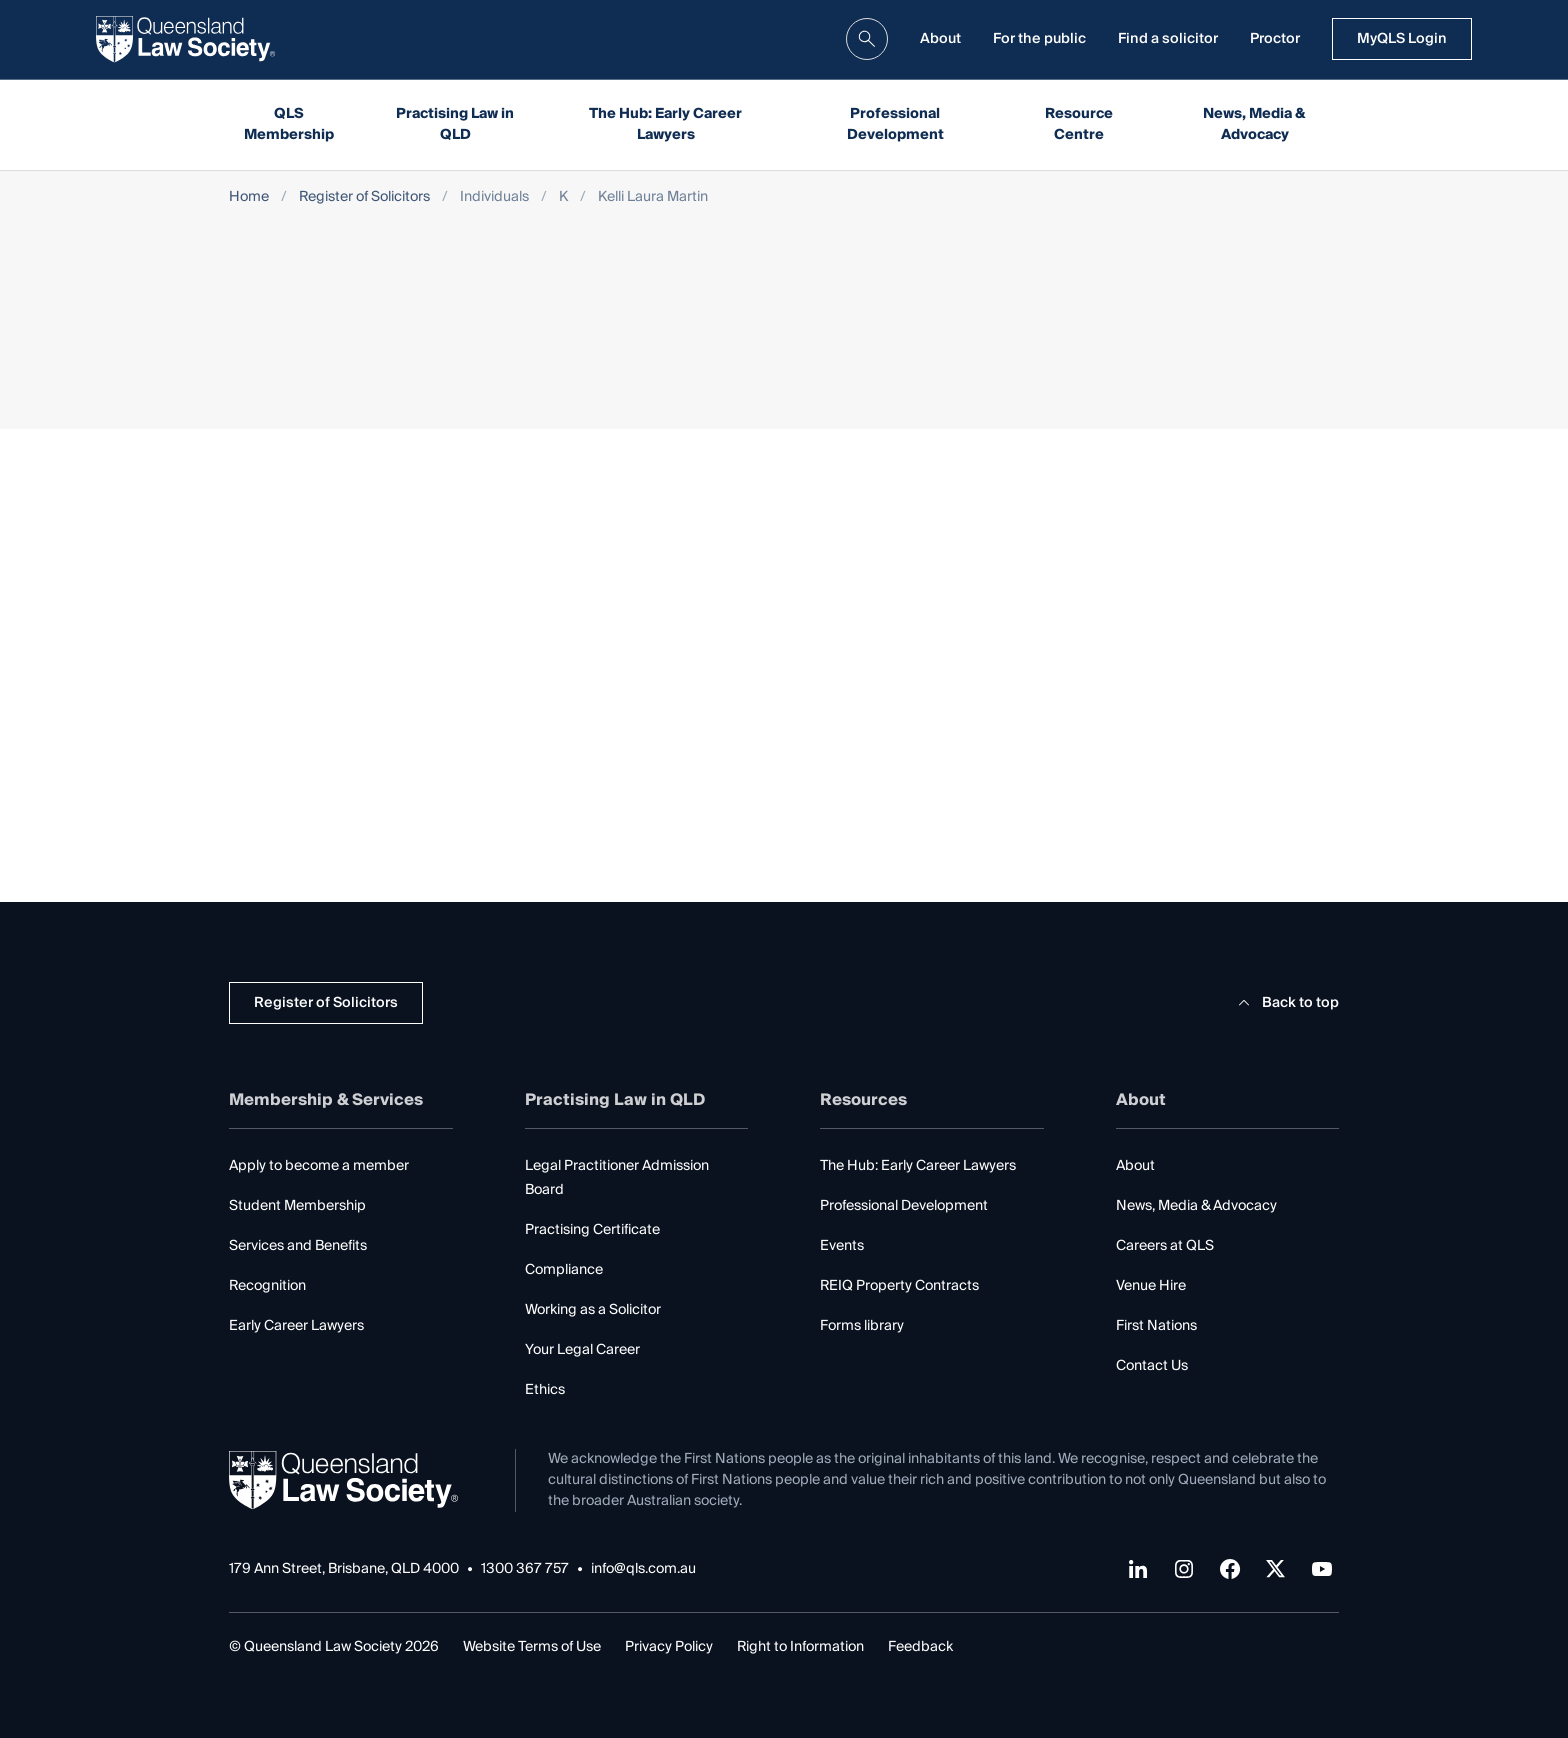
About (940, 39)
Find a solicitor (1168, 39)
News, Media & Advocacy (1254, 124)
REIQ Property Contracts (899, 1286)
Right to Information (800, 1647)
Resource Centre (1079, 124)
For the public (1039, 39)
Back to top (1285, 1003)
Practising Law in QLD (455, 124)
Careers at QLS (1165, 1246)
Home (249, 197)
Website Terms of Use (532, 1647)
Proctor (1275, 39)
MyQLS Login (1402, 39)
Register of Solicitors (364, 197)
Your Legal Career (582, 1350)
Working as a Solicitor (593, 1310)
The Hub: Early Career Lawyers (665, 124)
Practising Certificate (592, 1230)
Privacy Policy (669, 1647)
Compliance (564, 1270)
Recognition (267, 1286)
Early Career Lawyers (296, 1326)
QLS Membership (289, 124)
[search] (867, 39)
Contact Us (1152, 1366)
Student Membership (297, 1206)
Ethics (545, 1390)
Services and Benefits (298, 1246)
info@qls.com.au (643, 1569)
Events (842, 1246)
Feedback (920, 1647)
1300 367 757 (525, 1569)
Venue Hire (1151, 1286)
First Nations (1156, 1326)
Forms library (862, 1326)
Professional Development (895, 124)
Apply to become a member (319, 1166)
